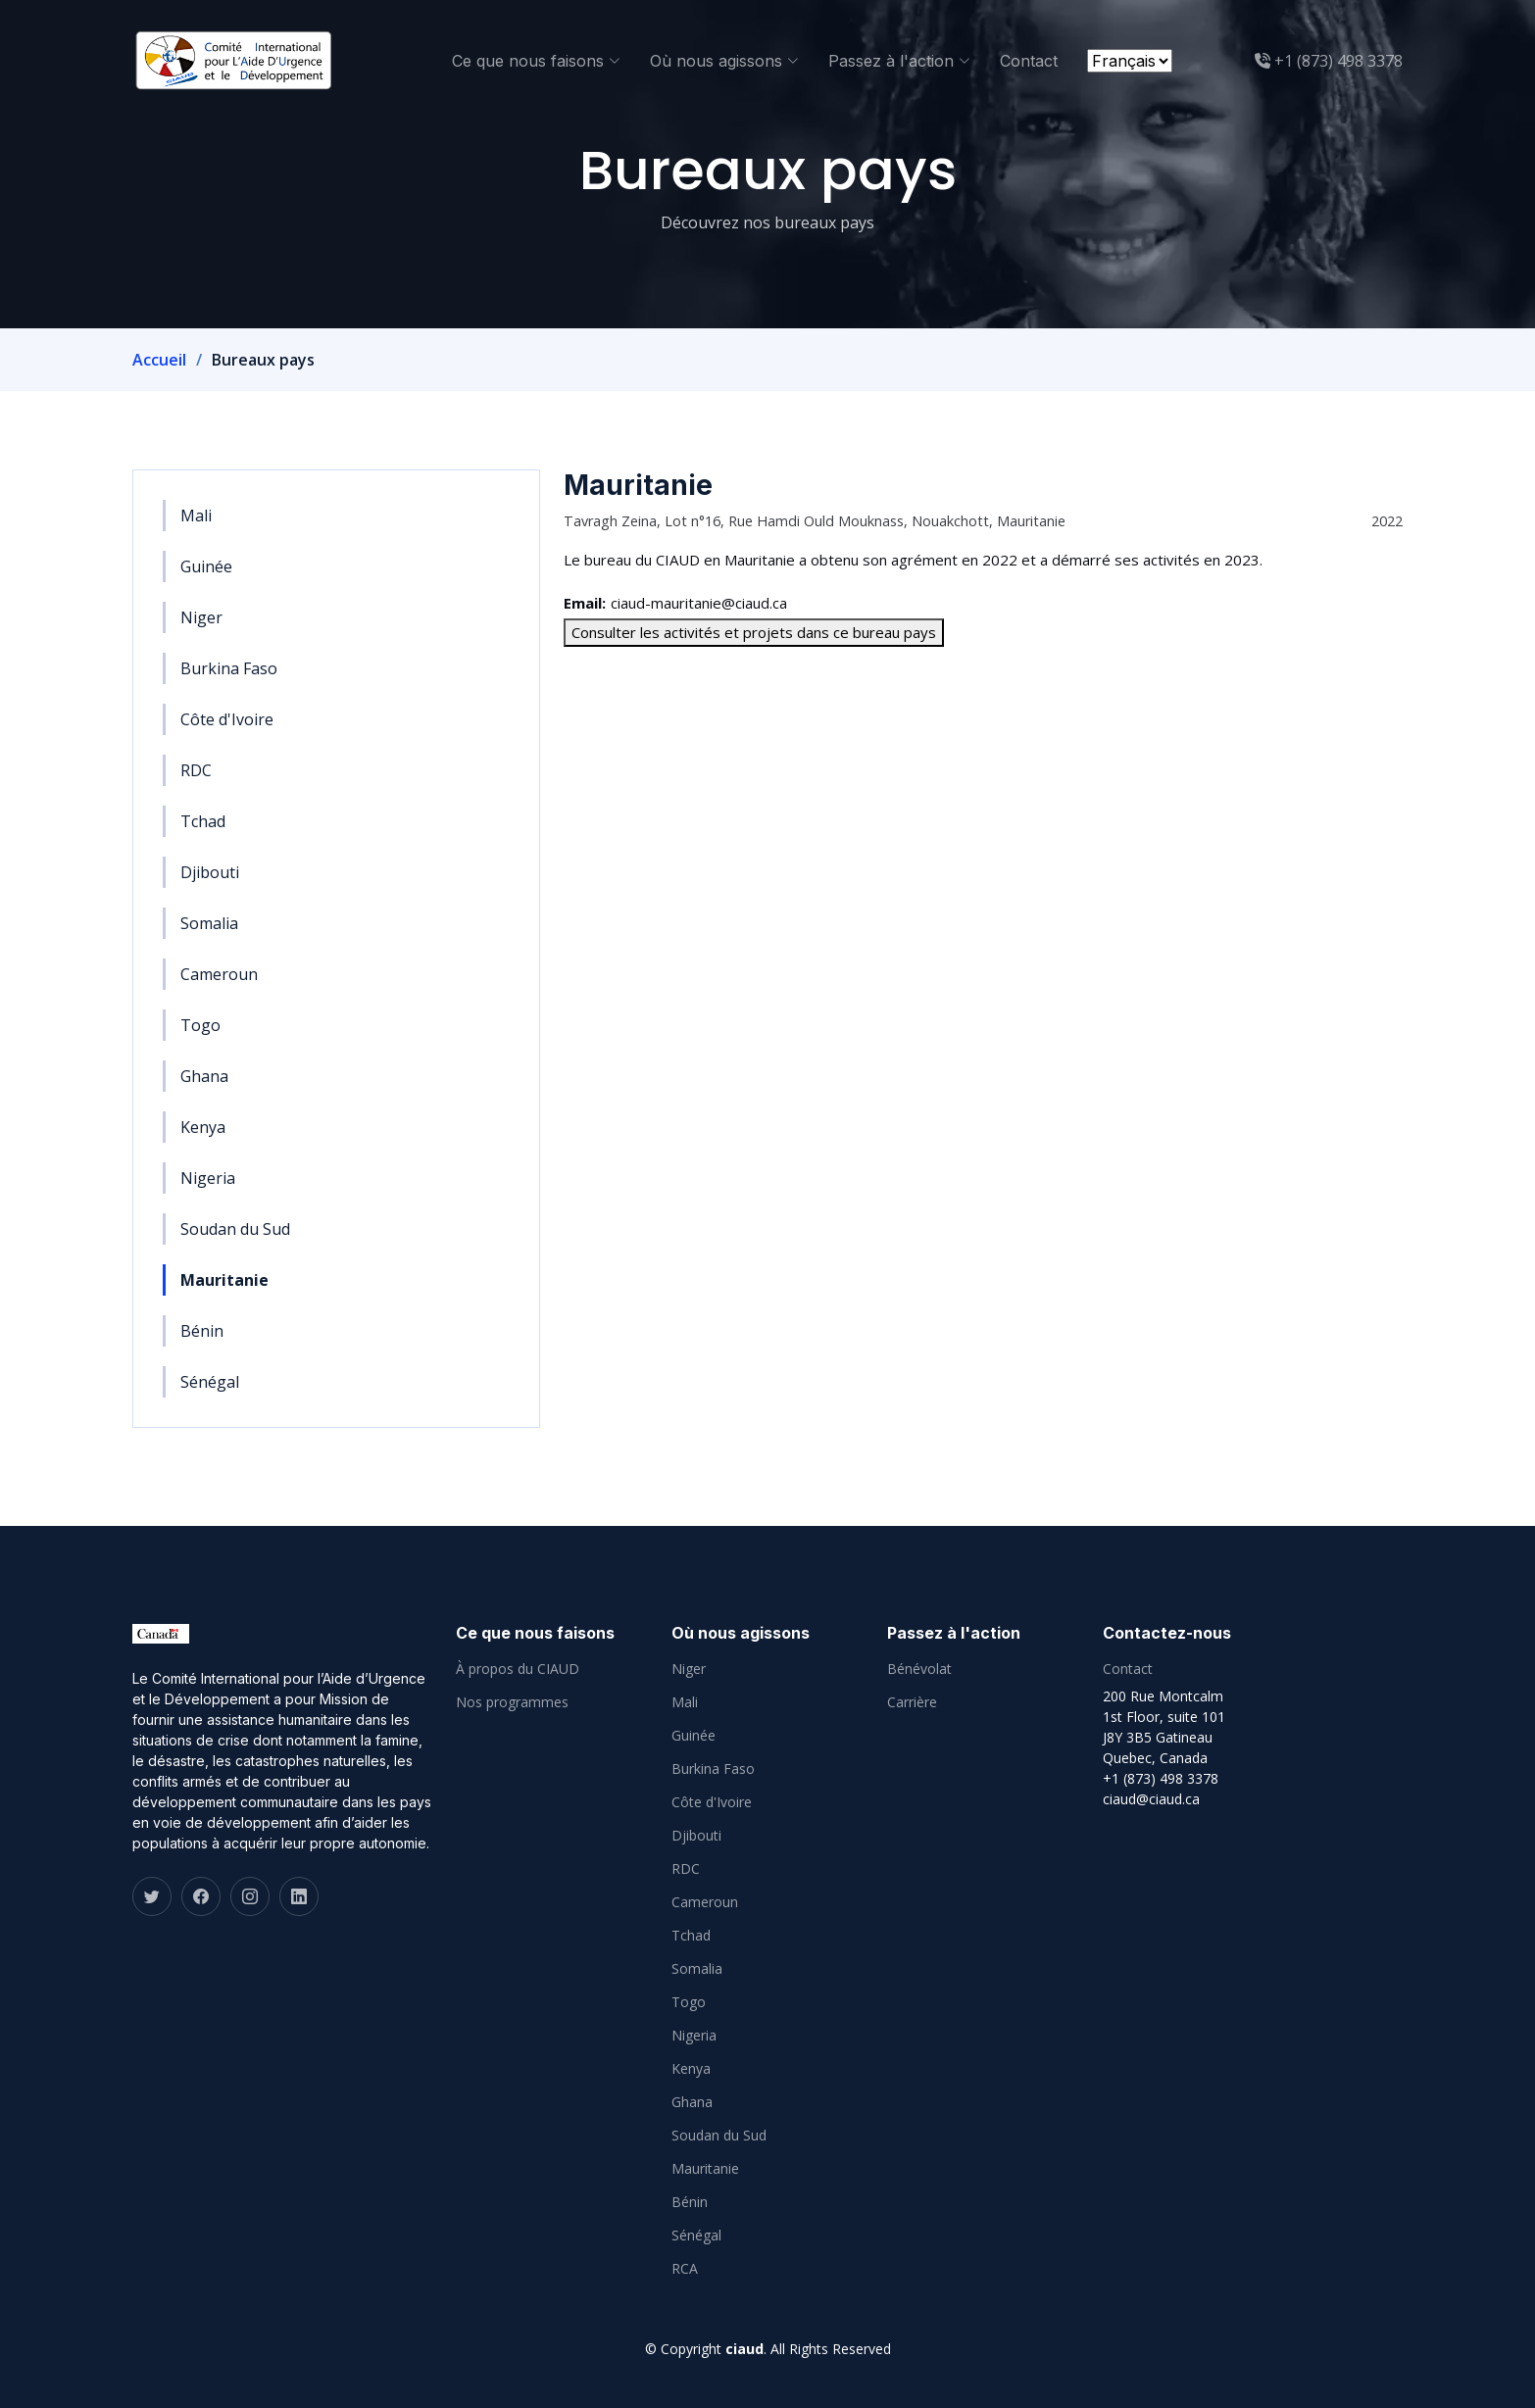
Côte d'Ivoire (226, 719)
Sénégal (209, 1382)
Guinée (206, 566)
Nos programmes (512, 1702)
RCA (684, 2269)
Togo (200, 1025)
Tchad (202, 821)
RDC (196, 770)
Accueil (159, 359)
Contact (1029, 61)
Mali (196, 515)
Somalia (209, 923)
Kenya (202, 1127)
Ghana (204, 1076)
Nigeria (207, 1178)
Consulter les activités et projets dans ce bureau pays (753, 632)
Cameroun (219, 974)
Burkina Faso (228, 668)
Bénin (201, 1331)
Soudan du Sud (235, 1229)
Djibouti (209, 872)
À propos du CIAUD (517, 1669)
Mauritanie (224, 1280)
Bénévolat (919, 1669)
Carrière (912, 1702)
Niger (201, 617)
